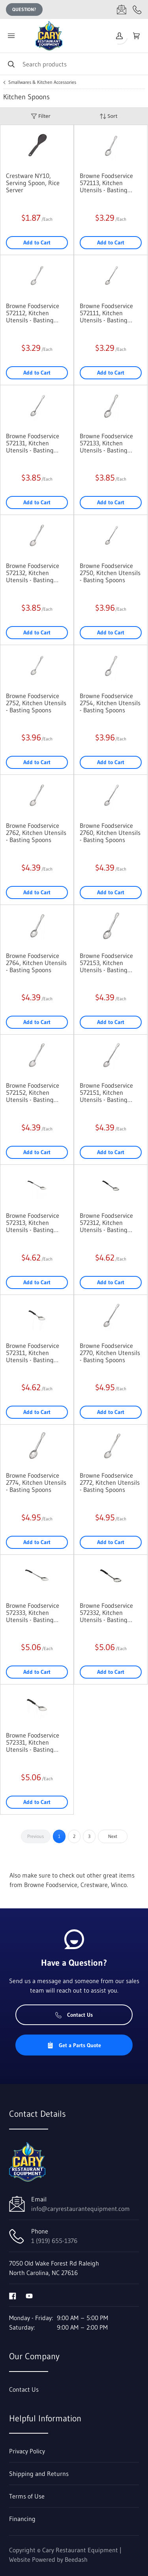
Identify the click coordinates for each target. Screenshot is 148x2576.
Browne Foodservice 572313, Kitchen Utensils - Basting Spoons (32, 1222)
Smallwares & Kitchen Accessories (42, 82)
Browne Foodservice (50, 1885)
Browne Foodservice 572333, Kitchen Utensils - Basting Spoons (32, 1612)
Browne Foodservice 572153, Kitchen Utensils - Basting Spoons (106, 962)
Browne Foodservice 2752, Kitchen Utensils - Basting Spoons (36, 703)
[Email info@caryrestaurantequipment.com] (121, 9)
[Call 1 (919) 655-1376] (137, 9)
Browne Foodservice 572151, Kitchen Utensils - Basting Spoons (106, 1092)
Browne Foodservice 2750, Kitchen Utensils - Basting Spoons (110, 572)
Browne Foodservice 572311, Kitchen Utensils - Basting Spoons (32, 1352)
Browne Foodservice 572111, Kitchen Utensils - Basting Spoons (106, 313)
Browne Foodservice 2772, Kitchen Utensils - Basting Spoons (110, 1482)
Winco (119, 1885)
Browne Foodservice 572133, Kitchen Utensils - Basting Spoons (106, 443)
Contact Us (74, 2014)
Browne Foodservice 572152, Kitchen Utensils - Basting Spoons (32, 1092)
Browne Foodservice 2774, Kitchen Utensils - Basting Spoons (36, 1482)
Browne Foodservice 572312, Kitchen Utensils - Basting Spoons (106, 1222)
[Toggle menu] (11, 35)
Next (112, 1836)
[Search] (74, 64)
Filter (41, 116)
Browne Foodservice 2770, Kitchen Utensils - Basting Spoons (110, 1352)
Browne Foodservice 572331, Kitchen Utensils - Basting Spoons (32, 1742)
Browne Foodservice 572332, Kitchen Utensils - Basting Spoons (106, 1612)
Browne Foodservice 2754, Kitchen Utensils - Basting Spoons (110, 703)
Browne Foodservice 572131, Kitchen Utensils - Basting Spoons (32, 443)
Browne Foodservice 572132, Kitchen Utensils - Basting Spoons (32, 572)
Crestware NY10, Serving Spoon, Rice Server (33, 182)
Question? (24, 9)
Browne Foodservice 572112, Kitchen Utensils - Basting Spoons (32, 313)
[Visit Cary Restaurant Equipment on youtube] (29, 2295)
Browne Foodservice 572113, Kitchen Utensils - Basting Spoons (106, 182)
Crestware (94, 1885)
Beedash (76, 2559)
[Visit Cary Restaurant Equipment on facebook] (12, 2295)
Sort (108, 116)
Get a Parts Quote (74, 2045)
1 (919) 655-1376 (54, 2241)
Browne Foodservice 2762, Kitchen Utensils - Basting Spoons (36, 832)
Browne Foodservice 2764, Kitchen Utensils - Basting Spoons (36, 962)
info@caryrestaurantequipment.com (80, 2209)
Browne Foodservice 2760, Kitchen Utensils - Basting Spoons (110, 832)
